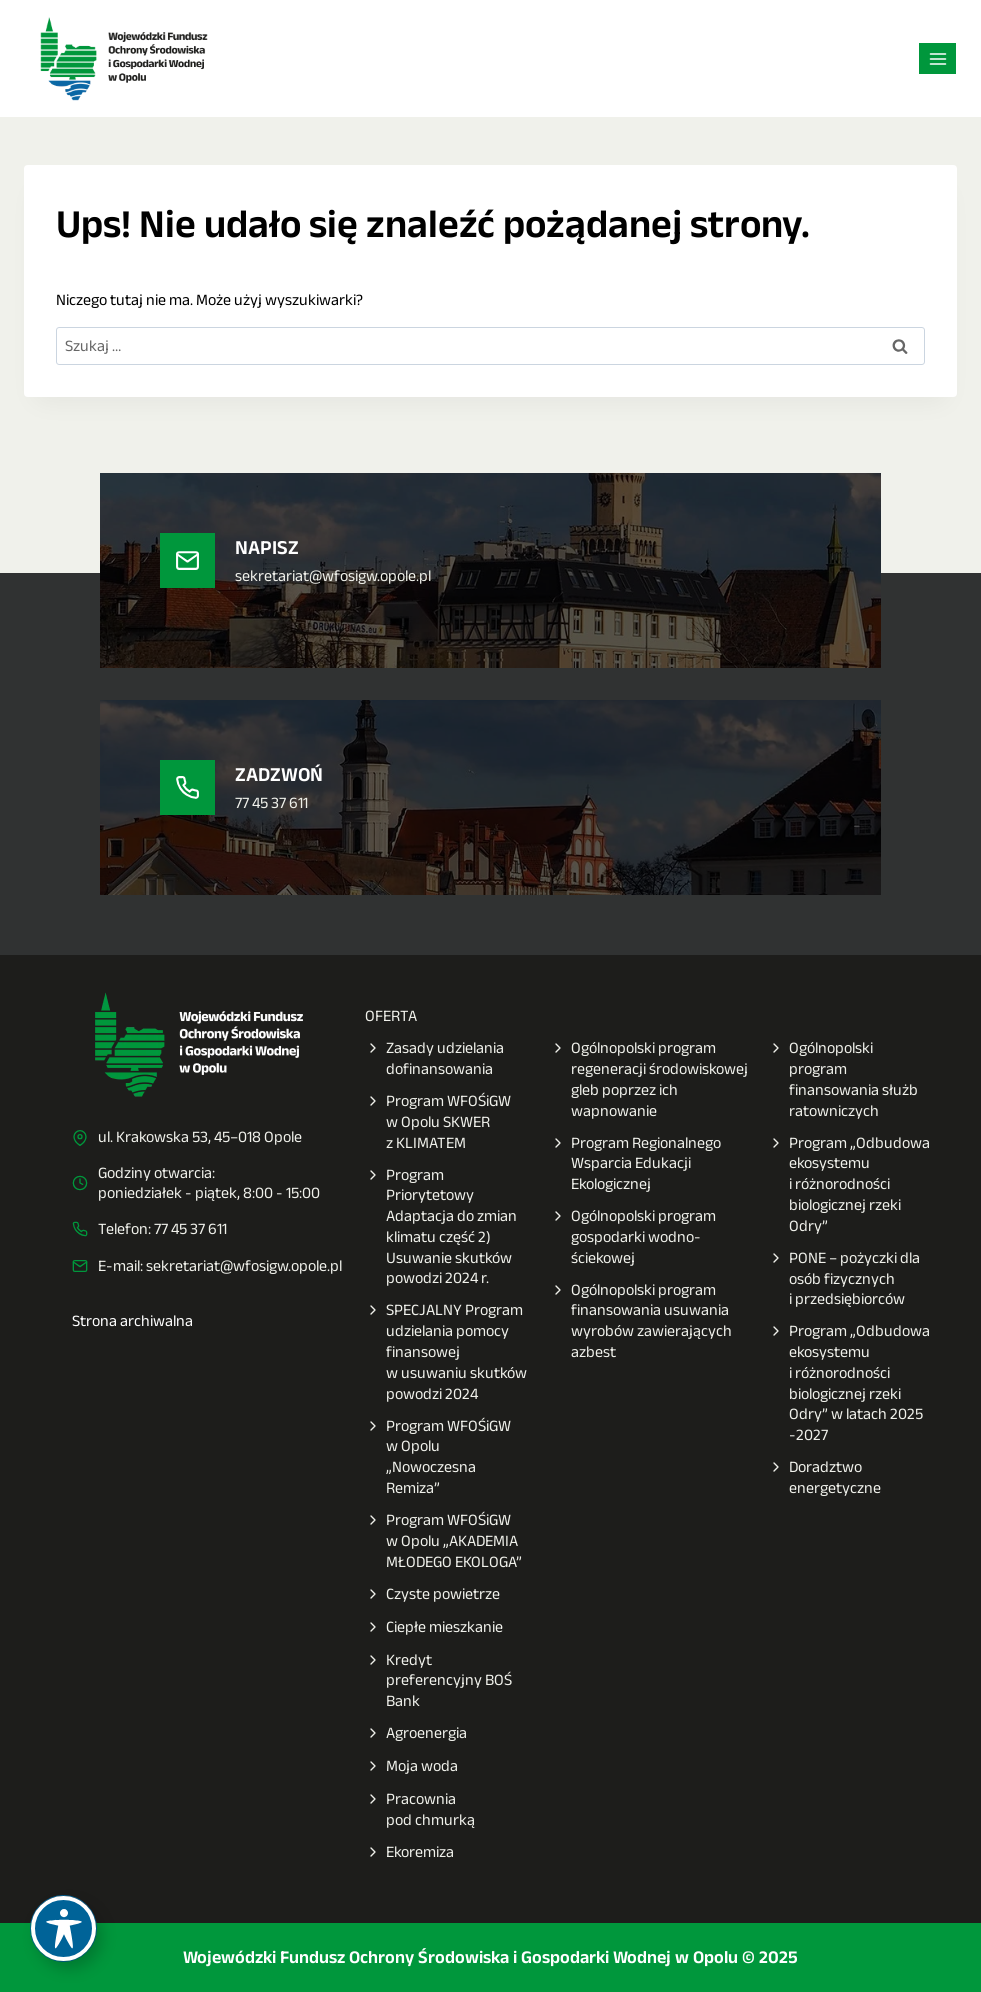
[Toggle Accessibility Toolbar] (63, 1928)
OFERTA (391, 1015)
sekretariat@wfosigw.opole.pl (244, 1265)
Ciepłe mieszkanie (434, 1628)
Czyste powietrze (432, 1595)
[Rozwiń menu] (937, 58)
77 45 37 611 (190, 1228)
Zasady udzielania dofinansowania (434, 1059)
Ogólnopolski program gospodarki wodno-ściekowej (633, 1237)
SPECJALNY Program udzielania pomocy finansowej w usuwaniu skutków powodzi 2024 (446, 1352)
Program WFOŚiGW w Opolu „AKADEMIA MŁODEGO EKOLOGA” (443, 1541)
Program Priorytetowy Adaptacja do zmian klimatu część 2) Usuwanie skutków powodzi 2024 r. (441, 1227)
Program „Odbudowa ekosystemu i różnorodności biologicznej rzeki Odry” (849, 1185)
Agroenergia (416, 1734)
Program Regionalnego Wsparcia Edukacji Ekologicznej (635, 1164)
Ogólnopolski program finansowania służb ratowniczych (843, 1079)
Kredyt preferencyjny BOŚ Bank (438, 1681)
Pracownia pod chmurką (420, 1810)
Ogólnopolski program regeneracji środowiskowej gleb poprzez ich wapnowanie (649, 1079)
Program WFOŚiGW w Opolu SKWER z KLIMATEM (438, 1122)
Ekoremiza (409, 1853)
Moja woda (411, 1767)
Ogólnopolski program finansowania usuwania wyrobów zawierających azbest (641, 1321)
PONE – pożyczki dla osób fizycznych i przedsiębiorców (844, 1279)
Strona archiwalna (132, 1320)
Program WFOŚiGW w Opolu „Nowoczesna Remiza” (438, 1457)
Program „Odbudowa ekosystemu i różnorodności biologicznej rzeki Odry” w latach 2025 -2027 (849, 1383)
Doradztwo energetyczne (824, 1478)
